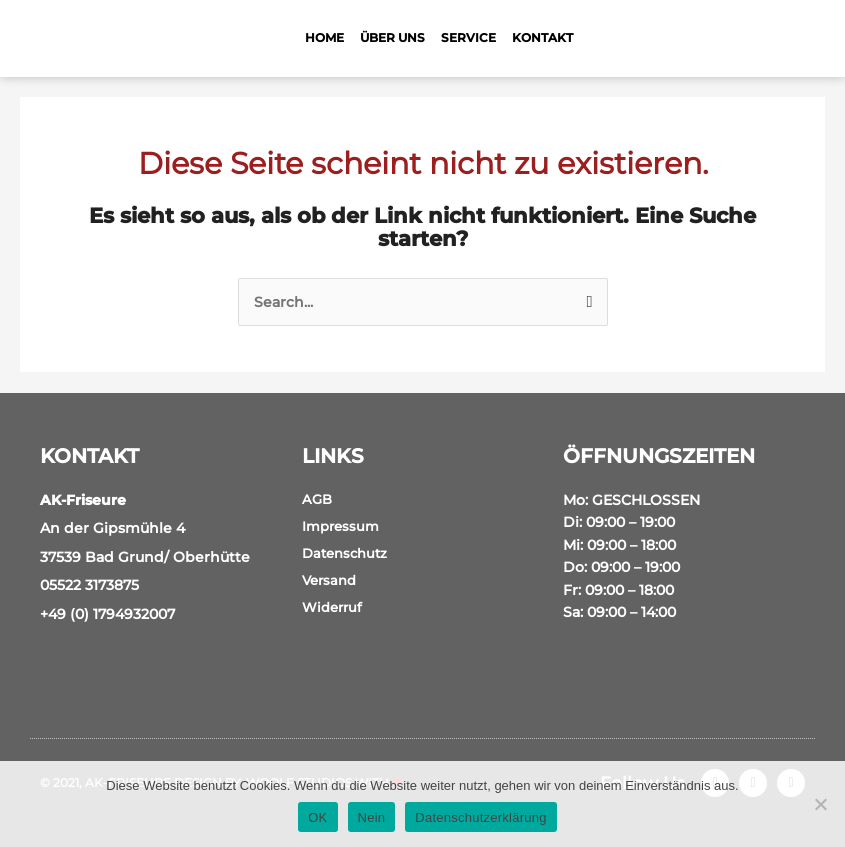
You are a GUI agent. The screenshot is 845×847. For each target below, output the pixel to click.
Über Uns (392, 37)
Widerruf (332, 607)
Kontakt (542, 37)
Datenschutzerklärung (480, 817)
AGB (317, 499)
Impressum (340, 526)
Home (324, 37)
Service (468, 37)
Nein (372, 817)
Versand (329, 580)
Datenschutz (344, 553)
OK (317, 817)
